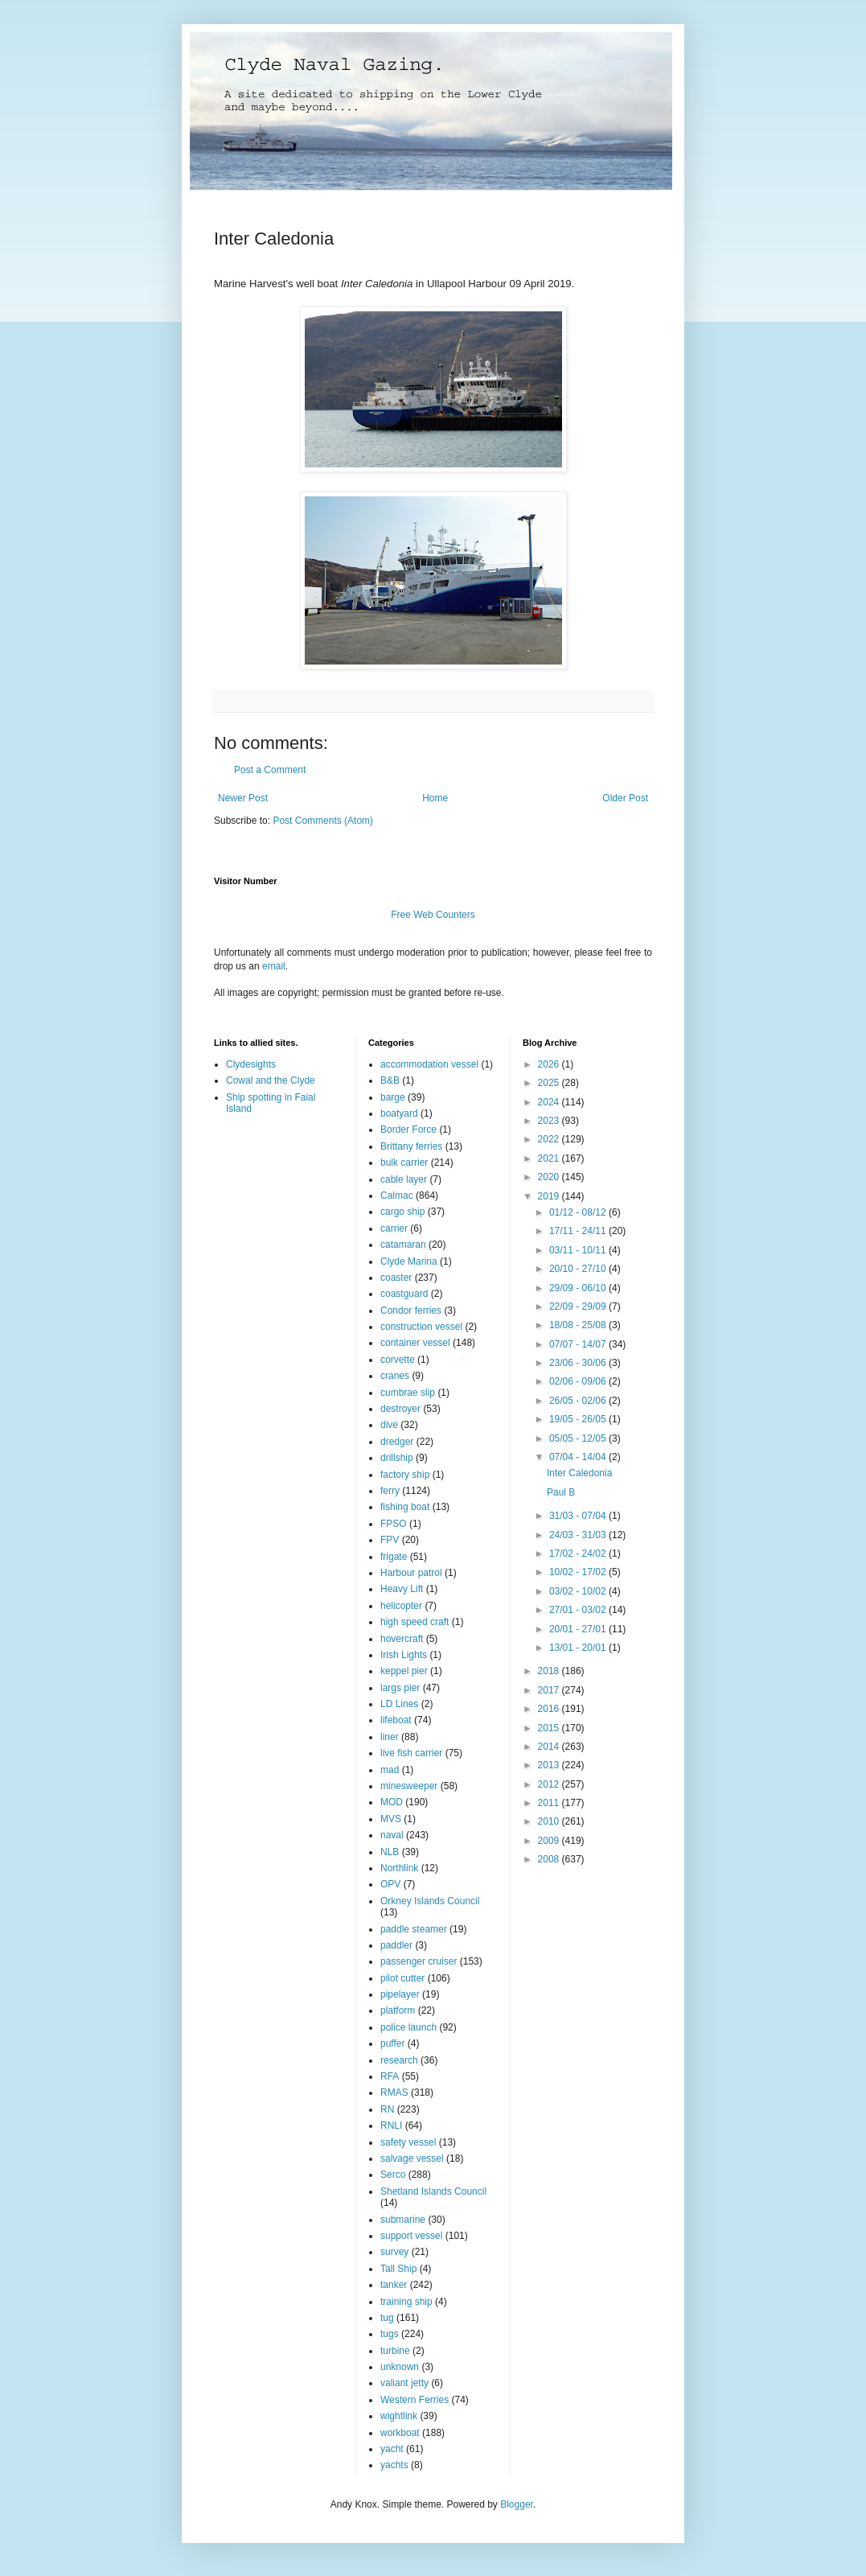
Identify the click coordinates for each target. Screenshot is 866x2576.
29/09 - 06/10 (579, 1288)
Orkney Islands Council (429, 1901)
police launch (408, 2027)
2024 (550, 1102)
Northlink (399, 1868)
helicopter (401, 1605)
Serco (392, 2174)
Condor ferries (410, 1310)
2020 (550, 1177)
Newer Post (243, 798)
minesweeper (408, 1786)
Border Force (408, 1129)
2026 (550, 1064)
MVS (390, 1819)
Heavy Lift (401, 1589)
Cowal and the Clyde (270, 1080)
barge (392, 1097)
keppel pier (404, 1671)
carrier (394, 1228)
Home (435, 798)
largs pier (400, 1687)
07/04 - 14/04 (579, 1457)
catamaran (403, 1244)
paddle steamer (413, 1929)
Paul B (561, 1492)
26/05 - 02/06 (579, 1400)
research (399, 2060)
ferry (390, 1490)
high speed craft (414, 1621)
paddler (396, 1945)
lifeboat (396, 1720)
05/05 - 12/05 (579, 1438)
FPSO (393, 1523)
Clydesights (251, 1064)
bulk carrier (404, 1162)
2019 (550, 1196)
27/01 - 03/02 (579, 1609)
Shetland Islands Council (433, 2191)
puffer (392, 2043)
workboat (400, 2432)
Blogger (516, 2504)
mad (389, 1770)
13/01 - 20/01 (579, 1647)
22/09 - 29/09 (579, 1306)
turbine (395, 2350)
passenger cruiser (418, 1961)
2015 (550, 1728)
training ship (406, 2301)
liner (389, 1737)
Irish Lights (403, 1654)
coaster (396, 1277)
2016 (550, 1708)
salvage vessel (412, 2158)
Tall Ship (398, 2268)
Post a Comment (270, 770)
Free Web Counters (433, 914)
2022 (550, 1139)
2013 (550, 1765)
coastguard (404, 1293)
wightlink (398, 2416)
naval (392, 1835)
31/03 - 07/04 (579, 1515)
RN (387, 2109)
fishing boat (404, 1506)
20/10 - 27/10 (579, 1268)
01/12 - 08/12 (579, 1212)
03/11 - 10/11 (579, 1250)
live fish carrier (411, 1753)
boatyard (399, 1113)
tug (387, 2317)
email (273, 966)
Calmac (396, 1195)
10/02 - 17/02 (579, 1572)
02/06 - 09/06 (579, 1381)
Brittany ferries (411, 1146)
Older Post (625, 798)
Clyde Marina (408, 1261)
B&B (390, 1080)
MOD (391, 1802)
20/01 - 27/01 (579, 1629)
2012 (550, 1784)
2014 (550, 1746)
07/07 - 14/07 (579, 1344)
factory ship (404, 1474)
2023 (550, 1120)
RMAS (394, 2092)
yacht (392, 2449)
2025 (550, 1082)
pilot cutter (402, 1978)
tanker (393, 2284)
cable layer (403, 1179)
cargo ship (402, 1211)
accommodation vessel (429, 1064)
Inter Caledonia (579, 1473)
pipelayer (400, 1994)
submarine (402, 2219)
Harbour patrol (411, 1572)
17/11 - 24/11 (579, 1231)
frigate (393, 1556)
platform (397, 2010)
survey (394, 2251)
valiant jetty (404, 2383)
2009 (550, 1840)
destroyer (400, 1408)
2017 (550, 1690)
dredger (396, 1441)
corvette (397, 1359)
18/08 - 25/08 (579, 1325)
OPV (390, 1884)
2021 (550, 1158)
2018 (550, 1671)
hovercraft (401, 1638)
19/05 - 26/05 (579, 1419)
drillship (396, 1457)
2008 (550, 1859)
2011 (550, 1803)
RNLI (391, 2125)
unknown (399, 2366)
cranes (394, 1375)
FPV (389, 1539)
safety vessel (408, 2142)
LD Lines (399, 1704)
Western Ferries (414, 2399)
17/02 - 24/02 (579, 1553)
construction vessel (421, 1326)
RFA (389, 2076)
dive (389, 1424)
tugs (389, 2333)
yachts (394, 2465)
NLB (389, 1852)
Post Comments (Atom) (323, 820)
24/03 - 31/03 (579, 1535)
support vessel (411, 2235)
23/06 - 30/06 (579, 1362)
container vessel (415, 1342)
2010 (550, 1821)
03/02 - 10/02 (579, 1591)
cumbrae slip (407, 1392)
